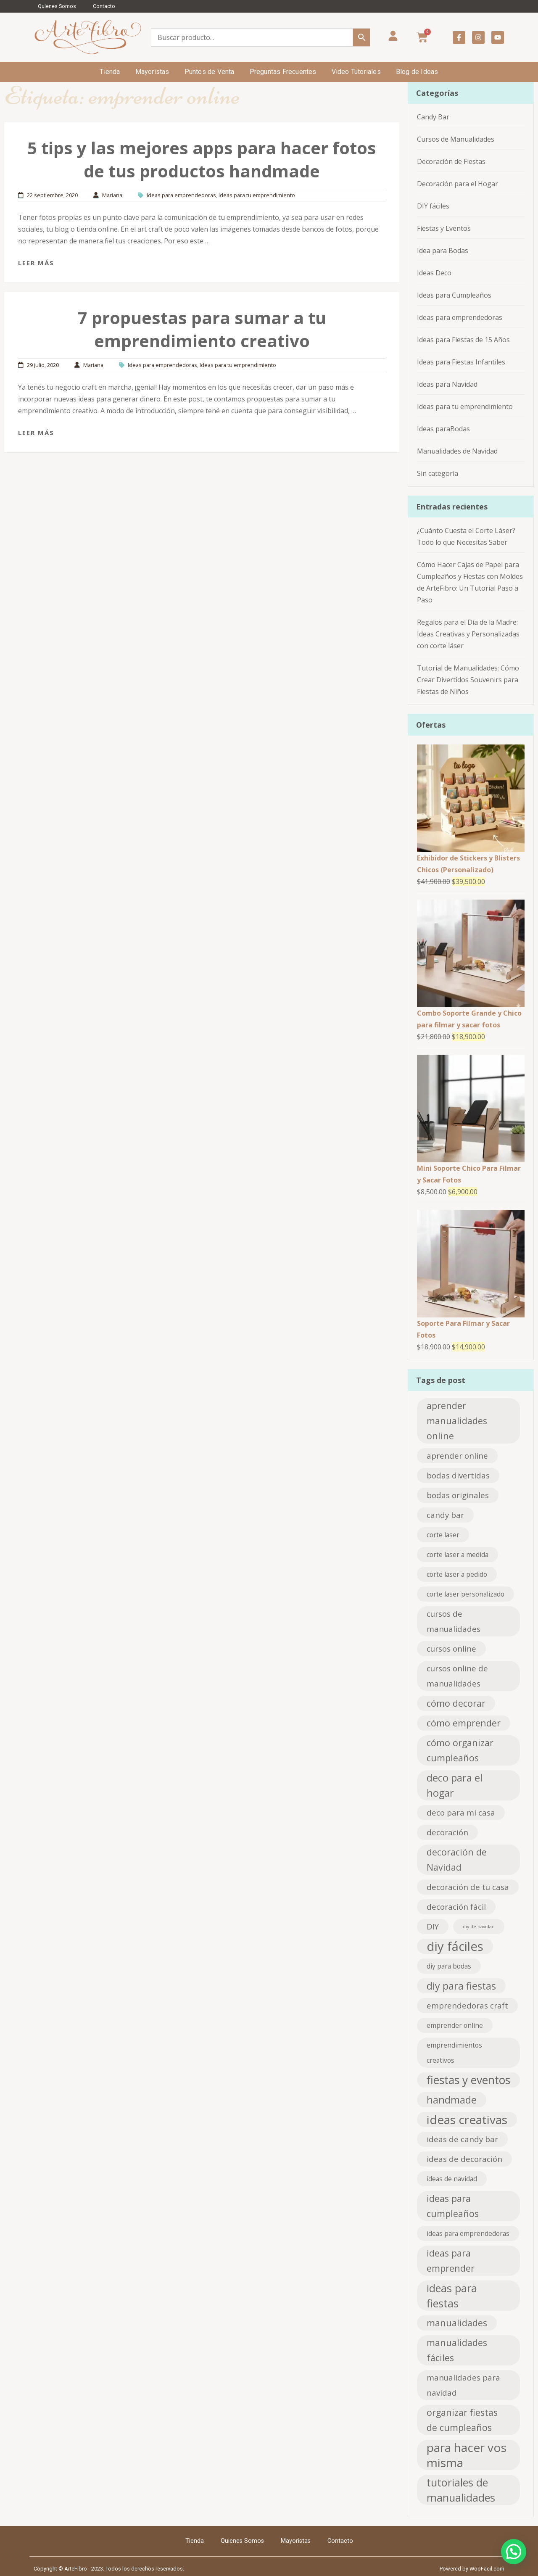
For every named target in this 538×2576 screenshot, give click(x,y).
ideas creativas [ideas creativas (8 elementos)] (467, 2119)
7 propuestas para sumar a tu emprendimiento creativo (202, 329)
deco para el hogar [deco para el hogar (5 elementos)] (455, 1785)
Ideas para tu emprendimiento (257, 195)
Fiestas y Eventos (444, 228)
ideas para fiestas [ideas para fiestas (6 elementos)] (452, 2295)
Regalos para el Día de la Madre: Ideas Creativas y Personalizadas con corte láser (468, 634)
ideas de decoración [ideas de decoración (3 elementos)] (464, 2159)
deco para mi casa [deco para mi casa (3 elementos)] (461, 1812)
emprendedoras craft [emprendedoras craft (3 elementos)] (467, 2005)
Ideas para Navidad (447, 384)
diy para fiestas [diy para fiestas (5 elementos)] (461, 1986)
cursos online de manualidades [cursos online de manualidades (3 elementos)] (457, 1676)
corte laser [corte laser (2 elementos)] (443, 1534)
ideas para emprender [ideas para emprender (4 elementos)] (451, 2260)
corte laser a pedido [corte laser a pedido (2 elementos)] (457, 1574)
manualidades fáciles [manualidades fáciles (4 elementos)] (457, 2350)
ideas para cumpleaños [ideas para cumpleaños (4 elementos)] (453, 2206)
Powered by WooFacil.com (472, 2568)
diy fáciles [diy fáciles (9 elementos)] (455, 1946)
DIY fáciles (433, 206)
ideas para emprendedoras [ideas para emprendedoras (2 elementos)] (468, 2233)
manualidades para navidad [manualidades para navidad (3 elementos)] (463, 2385)
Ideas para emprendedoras (181, 195)
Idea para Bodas (442, 250)
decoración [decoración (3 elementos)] (447, 1832)
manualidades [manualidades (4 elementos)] (457, 2323)
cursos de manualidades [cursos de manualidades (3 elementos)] (453, 1621)
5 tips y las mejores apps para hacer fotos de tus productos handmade (201, 159)
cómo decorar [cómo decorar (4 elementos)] (456, 1703)
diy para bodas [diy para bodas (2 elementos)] (449, 1966)
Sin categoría (437, 473)
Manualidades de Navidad (457, 451)
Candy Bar (433, 116)
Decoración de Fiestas (451, 161)
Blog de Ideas (417, 72)
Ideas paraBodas (443, 428)
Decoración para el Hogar (457, 183)
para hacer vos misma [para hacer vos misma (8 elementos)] (466, 2455)
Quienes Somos (57, 6)
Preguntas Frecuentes (283, 72)
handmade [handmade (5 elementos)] (452, 2099)
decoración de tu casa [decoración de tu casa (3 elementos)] (468, 1887)
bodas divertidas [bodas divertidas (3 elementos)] (458, 1475)
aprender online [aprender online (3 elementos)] (457, 1455)
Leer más (36, 263)
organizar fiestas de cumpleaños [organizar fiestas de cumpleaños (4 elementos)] (462, 2419)
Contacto (104, 6)
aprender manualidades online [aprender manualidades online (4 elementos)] (457, 1420)
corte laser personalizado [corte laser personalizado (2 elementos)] (465, 1594)
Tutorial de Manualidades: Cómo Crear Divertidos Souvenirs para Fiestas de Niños (468, 679)
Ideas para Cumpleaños (454, 295)
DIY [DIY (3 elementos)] (433, 1926)
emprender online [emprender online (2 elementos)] (455, 2025)
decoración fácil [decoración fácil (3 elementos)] (456, 1906)
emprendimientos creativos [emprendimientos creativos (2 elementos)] (454, 2052)
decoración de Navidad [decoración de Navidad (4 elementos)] (457, 1859)
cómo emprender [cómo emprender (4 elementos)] (464, 1723)
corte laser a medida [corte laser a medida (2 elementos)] (457, 1554)
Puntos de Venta (210, 72)
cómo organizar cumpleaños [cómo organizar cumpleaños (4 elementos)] (460, 1750)
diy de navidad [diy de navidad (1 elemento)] (479, 1926)
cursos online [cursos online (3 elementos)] (451, 1648)
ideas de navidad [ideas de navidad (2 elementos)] (452, 2178)
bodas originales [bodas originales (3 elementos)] (458, 1495)
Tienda (110, 72)
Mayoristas (152, 72)
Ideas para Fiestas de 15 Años (463, 339)
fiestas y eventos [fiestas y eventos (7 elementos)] (468, 2080)
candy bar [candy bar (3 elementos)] (445, 1515)
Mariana (112, 195)
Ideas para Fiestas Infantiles (461, 362)
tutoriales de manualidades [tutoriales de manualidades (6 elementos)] (461, 2490)
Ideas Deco (434, 272)
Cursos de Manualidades (455, 139)
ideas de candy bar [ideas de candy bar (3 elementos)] (462, 2139)
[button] (513, 2551)
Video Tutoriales (356, 72)
